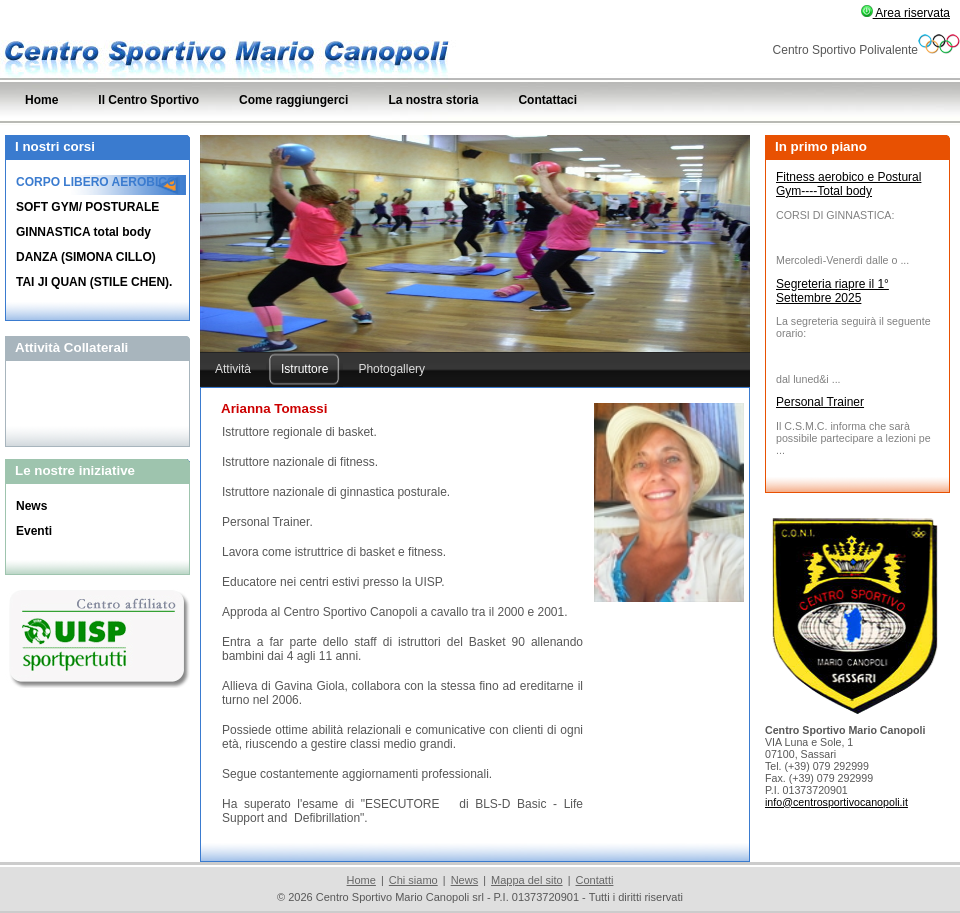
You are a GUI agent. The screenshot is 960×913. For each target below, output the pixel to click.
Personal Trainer (820, 402)
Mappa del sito (527, 880)
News (465, 880)
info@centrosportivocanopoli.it (836, 802)
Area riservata (905, 13)
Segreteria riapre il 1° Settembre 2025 (832, 291)
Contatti (595, 880)
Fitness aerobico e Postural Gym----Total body (848, 184)
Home (361, 880)
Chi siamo (413, 880)
